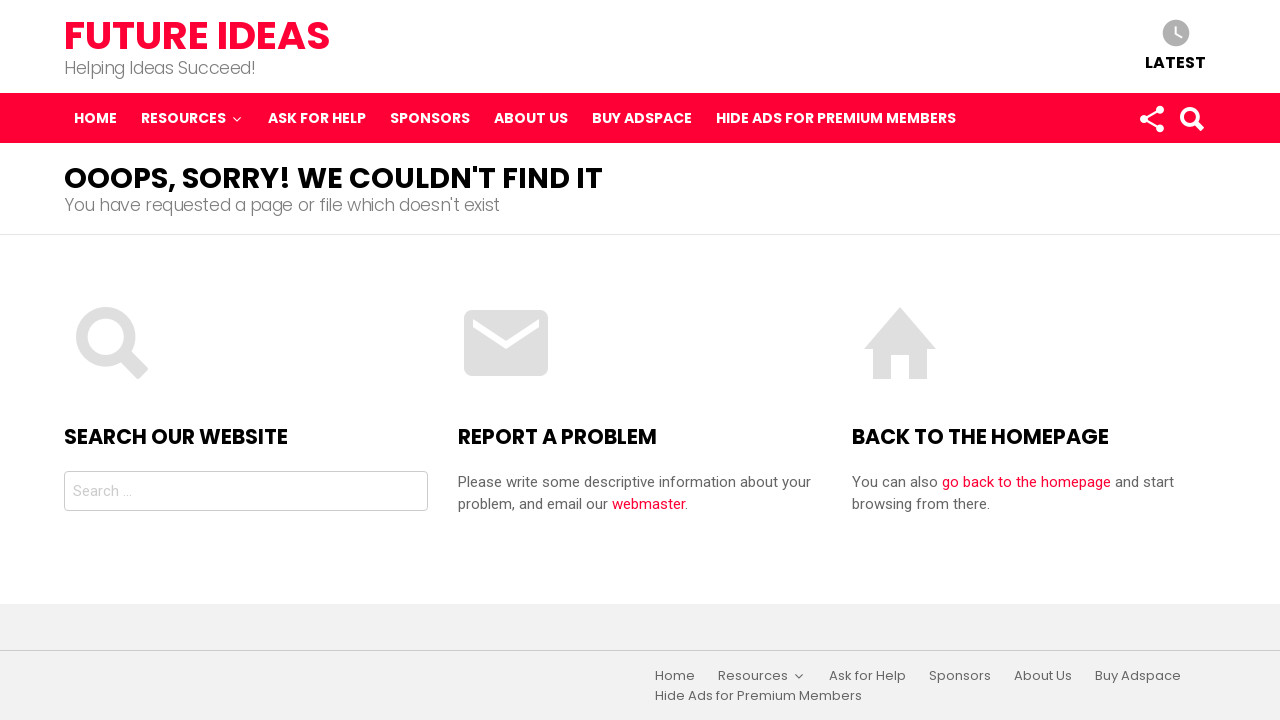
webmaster (648, 504)
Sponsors (430, 118)
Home (95, 118)
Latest (1175, 61)
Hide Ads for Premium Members (836, 118)
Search (1191, 123)
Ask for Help (317, 118)
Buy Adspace (642, 118)
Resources (183, 118)
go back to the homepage (1026, 482)
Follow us (1151, 123)
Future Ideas (197, 35)
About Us (531, 118)
